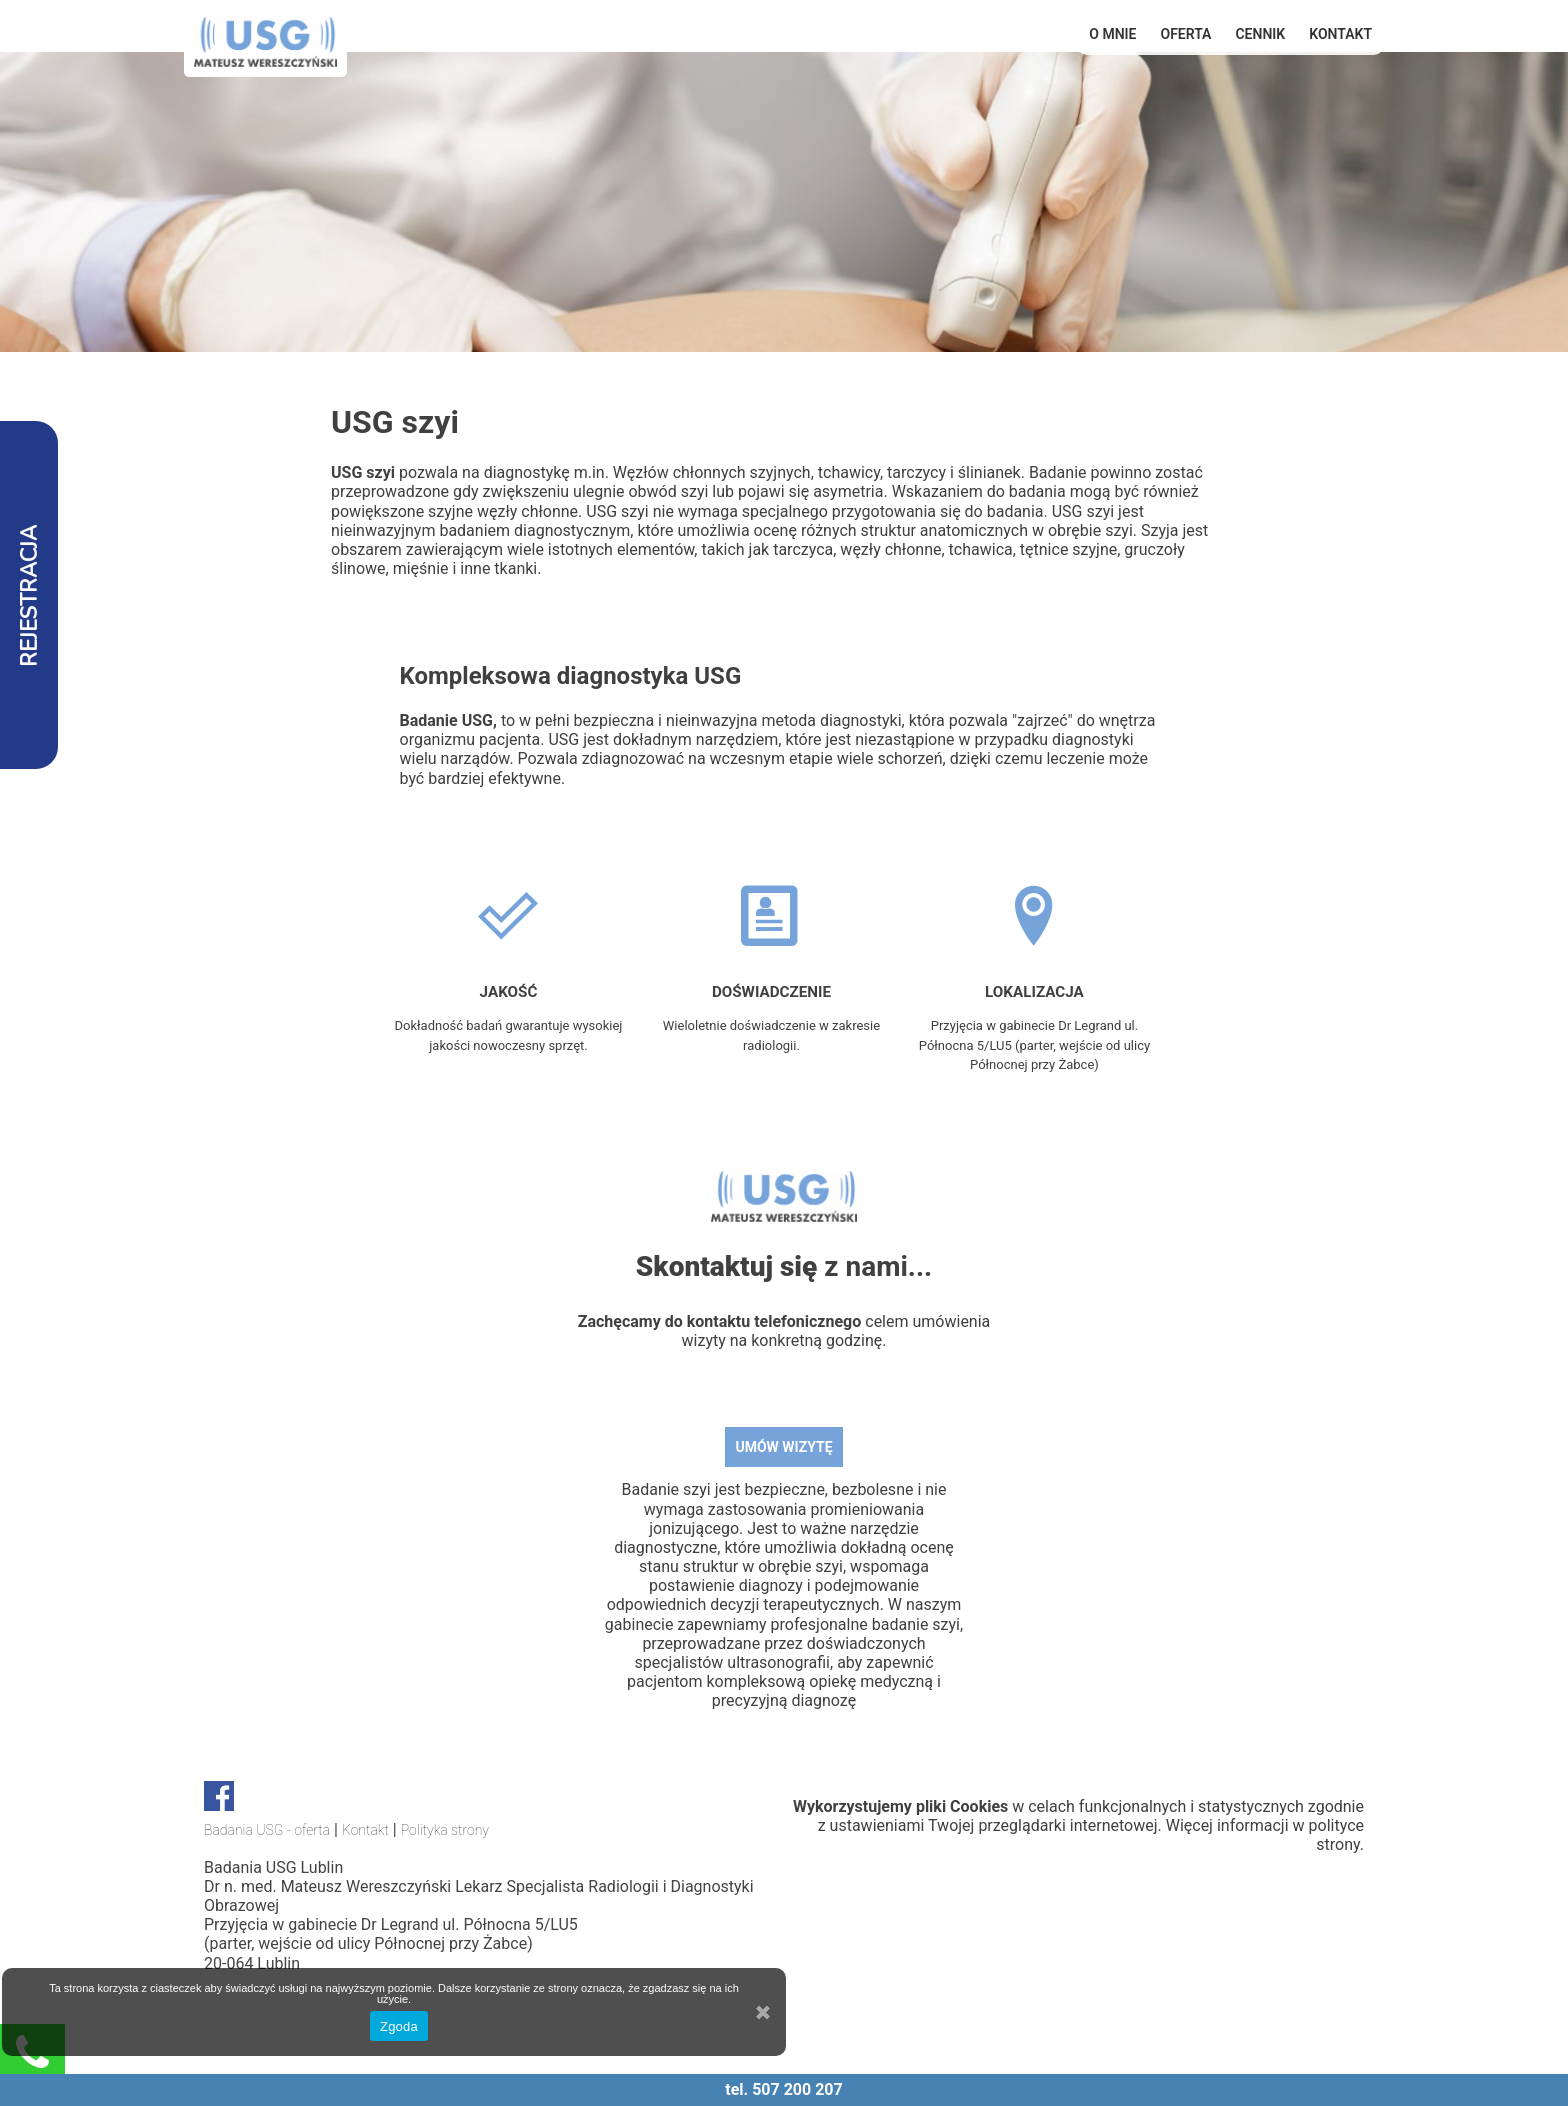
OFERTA (1186, 34)
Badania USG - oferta (267, 1830)
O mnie (1112, 34)
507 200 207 (797, 2089)
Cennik (1260, 34)
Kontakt (1340, 34)
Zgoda (399, 2026)
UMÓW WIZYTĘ (783, 1447)
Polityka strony (445, 1830)
